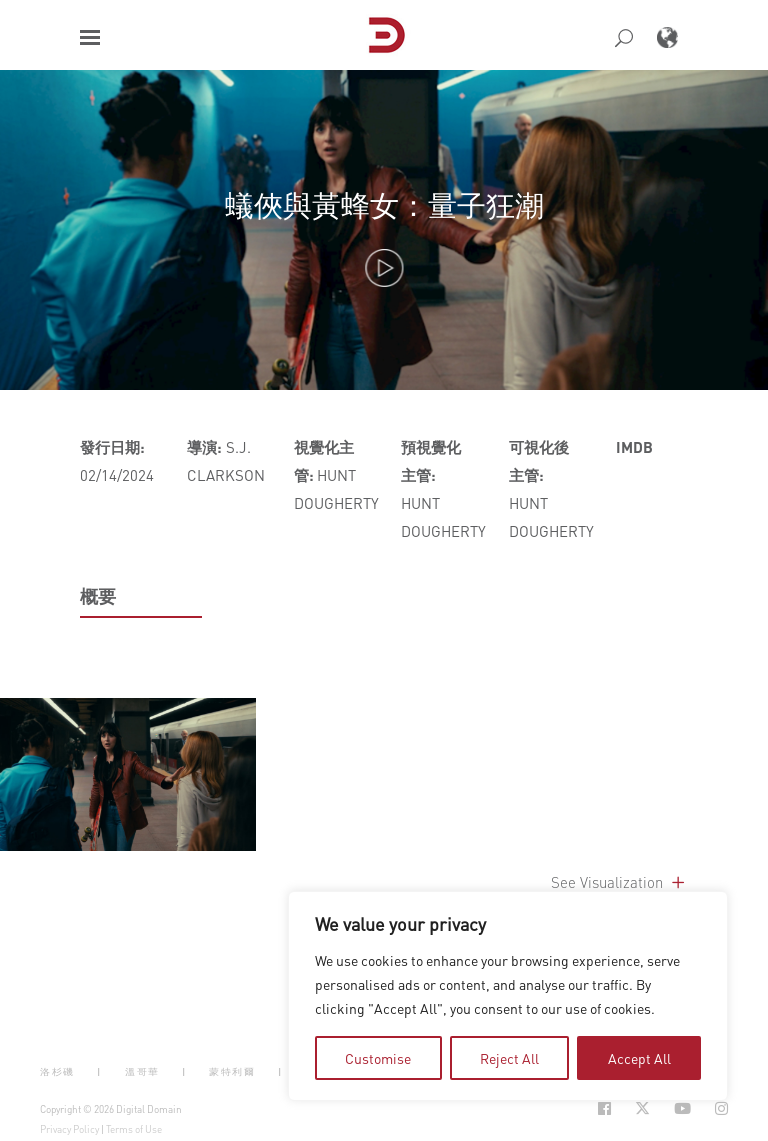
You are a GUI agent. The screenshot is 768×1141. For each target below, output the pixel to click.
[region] (508, 996)
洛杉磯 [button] (57, 1070)
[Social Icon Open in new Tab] (604, 1108)
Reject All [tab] (509, 1058)
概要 (98, 596)
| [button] (99, 1070)
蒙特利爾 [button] (232, 1070)
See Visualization (619, 882)
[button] (90, 37)
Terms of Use (134, 1129)
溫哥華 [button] (142, 1070)
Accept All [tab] (639, 1058)
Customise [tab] (378, 1058)
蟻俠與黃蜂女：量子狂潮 (384, 204)
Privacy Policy (69, 1129)
